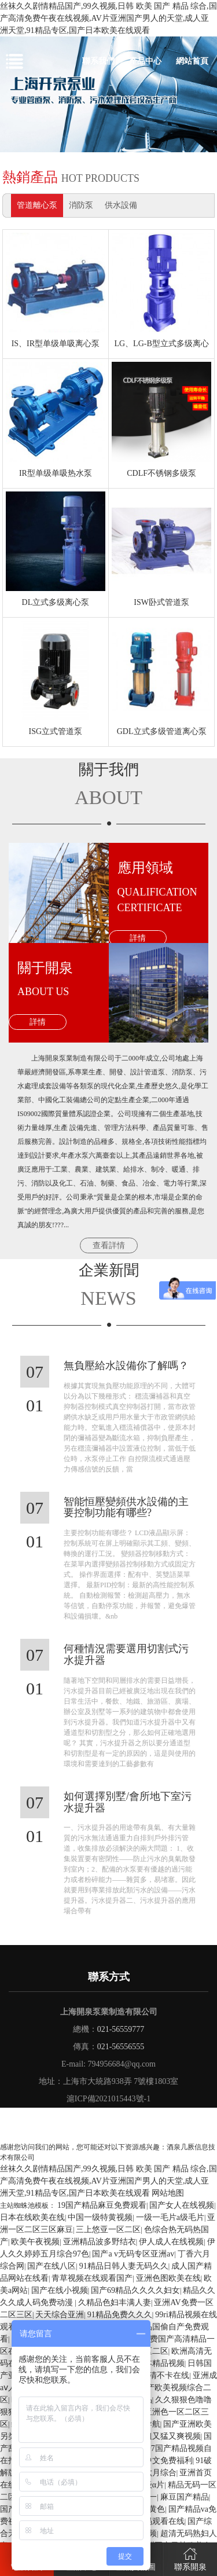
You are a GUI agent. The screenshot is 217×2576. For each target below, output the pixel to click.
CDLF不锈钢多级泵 (161, 473)
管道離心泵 (37, 205)
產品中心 (145, 61)
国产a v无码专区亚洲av (133, 2254)
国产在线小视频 (59, 2290)
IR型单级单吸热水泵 (55, 473)
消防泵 (81, 205)
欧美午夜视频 (35, 2241)
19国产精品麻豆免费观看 (101, 2205)
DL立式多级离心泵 (56, 602)
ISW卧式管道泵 (161, 602)
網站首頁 (192, 61)
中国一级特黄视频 (100, 2217)
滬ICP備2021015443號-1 (108, 2098)
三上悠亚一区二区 (108, 2229)
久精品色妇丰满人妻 (114, 2302)
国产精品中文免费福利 (152, 2460)
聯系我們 (98, 61)
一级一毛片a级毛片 (170, 2217)
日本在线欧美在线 (32, 2217)
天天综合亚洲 (59, 2314)
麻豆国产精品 (184, 2497)
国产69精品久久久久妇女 (135, 2290)
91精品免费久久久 (119, 2314)
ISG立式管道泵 (56, 731)
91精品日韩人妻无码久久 (123, 2266)
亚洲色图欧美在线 (168, 2278)
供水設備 (121, 205)
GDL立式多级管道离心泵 (162, 731)
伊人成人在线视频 (171, 2241)
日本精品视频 (160, 2363)
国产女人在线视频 (181, 2205)
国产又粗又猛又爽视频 (160, 2436)
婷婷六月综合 (152, 2472)
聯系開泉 (190, 2558)
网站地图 (168, 2193)
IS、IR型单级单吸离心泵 (56, 343)
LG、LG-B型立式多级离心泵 (161, 347)
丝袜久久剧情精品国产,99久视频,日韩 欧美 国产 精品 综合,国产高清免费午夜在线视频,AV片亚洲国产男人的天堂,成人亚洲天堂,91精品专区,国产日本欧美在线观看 (108, 18)
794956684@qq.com (122, 2064)
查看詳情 (109, 1245)
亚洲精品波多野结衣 (99, 2241)
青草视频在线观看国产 (92, 2278)
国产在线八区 (51, 2266)
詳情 (138, 938)
